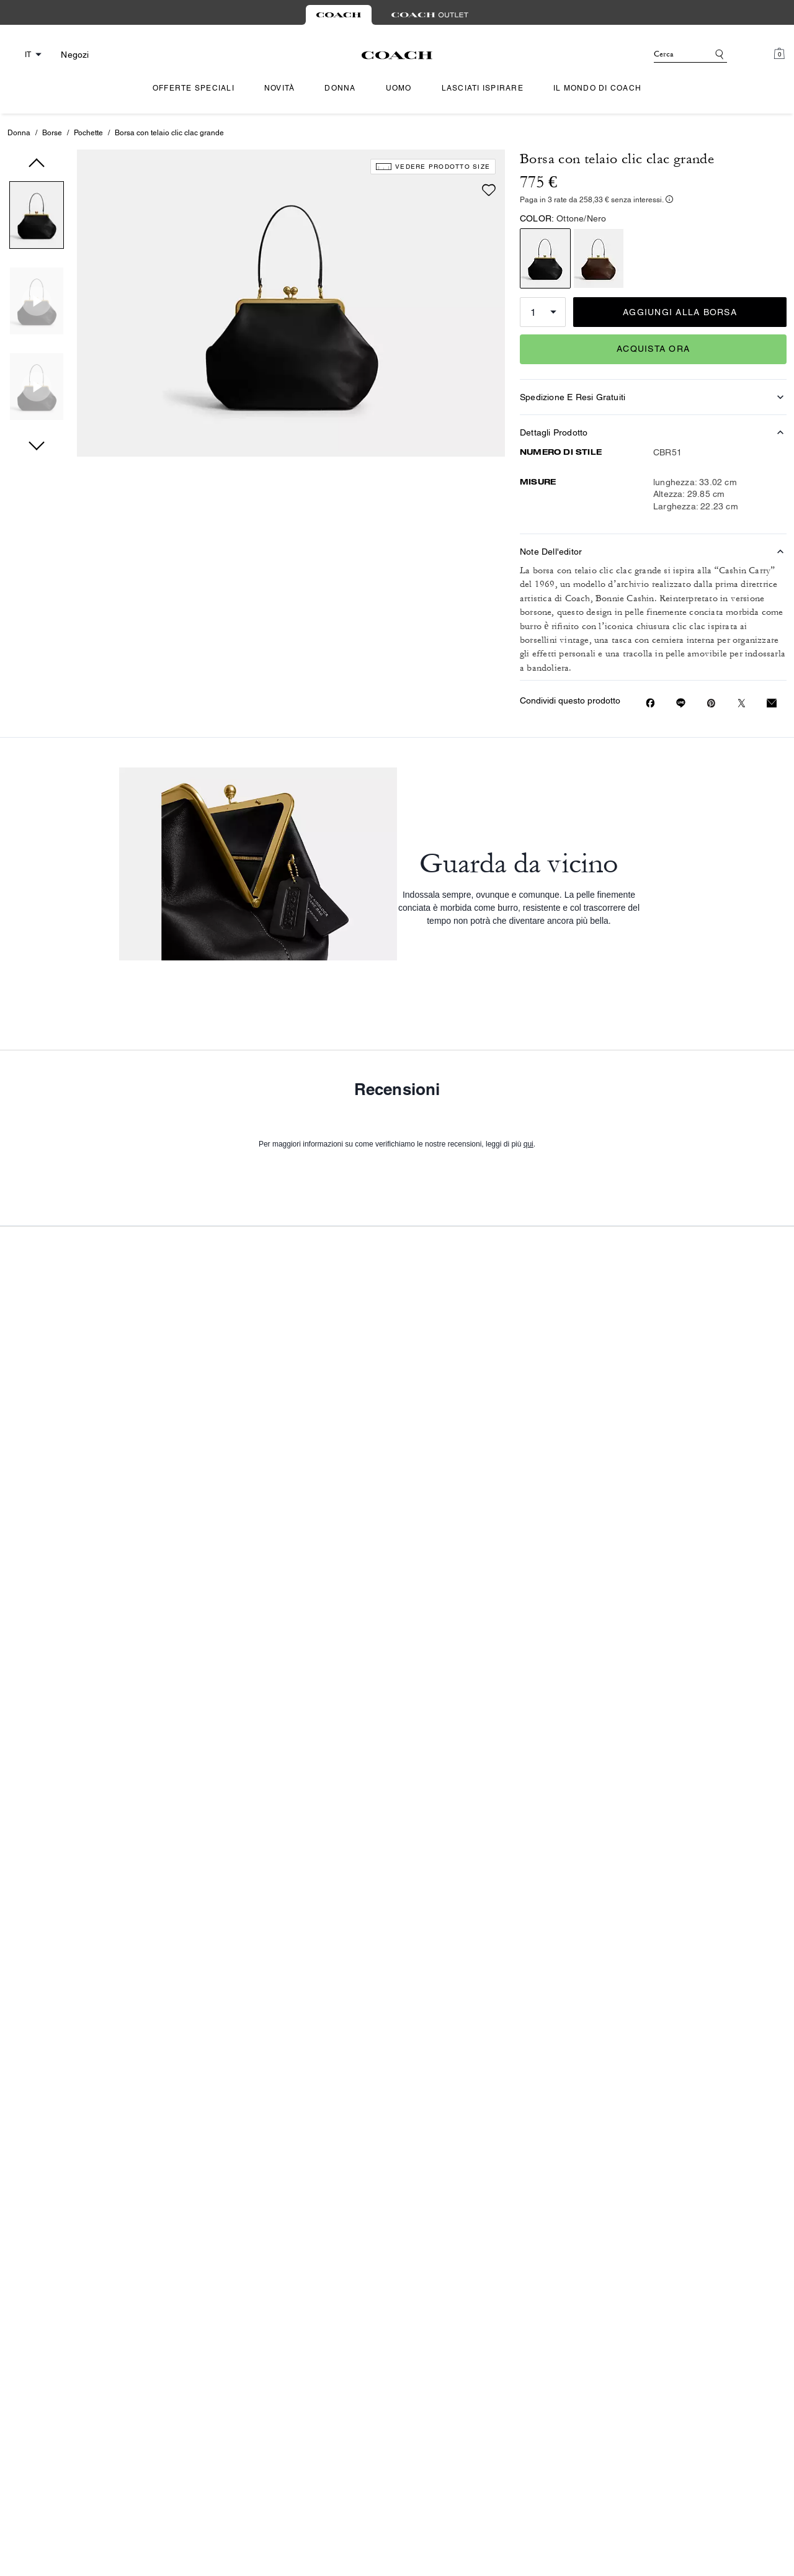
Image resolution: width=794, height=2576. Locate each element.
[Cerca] (671, 54)
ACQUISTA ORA (653, 349)
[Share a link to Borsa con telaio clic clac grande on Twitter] (741, 703)
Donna (18, 132)
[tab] (339, 15)
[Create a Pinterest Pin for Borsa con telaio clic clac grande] (711, 703)
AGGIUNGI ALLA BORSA (680, 312)
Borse (52, 132)
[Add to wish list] (489, 168)
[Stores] (71, 54)
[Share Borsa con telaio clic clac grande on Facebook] (650, 702)
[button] (36, 217)
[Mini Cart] (779, 54)
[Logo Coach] (397, 55)
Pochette (88, 132)
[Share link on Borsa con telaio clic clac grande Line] (681, 702)
